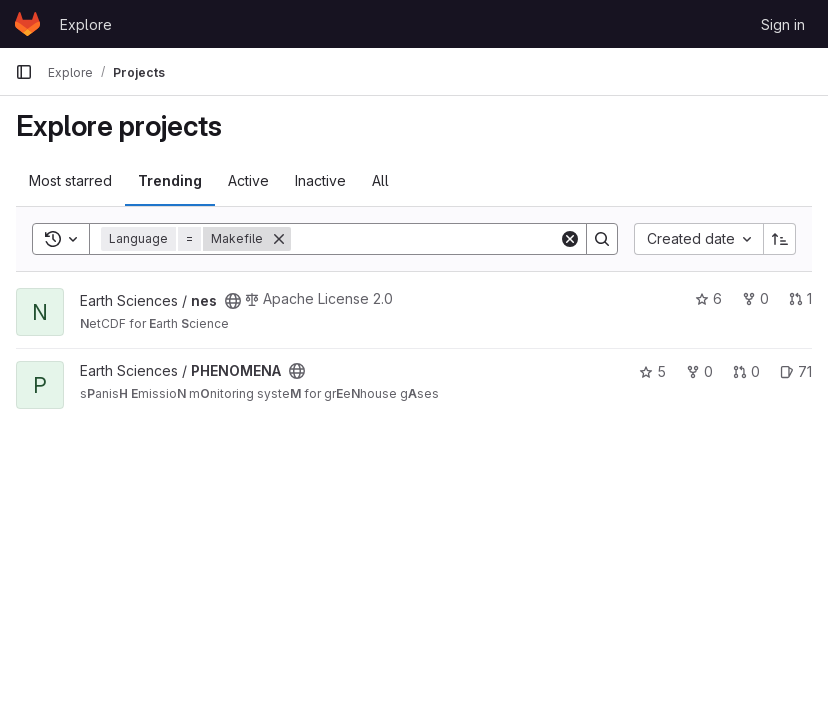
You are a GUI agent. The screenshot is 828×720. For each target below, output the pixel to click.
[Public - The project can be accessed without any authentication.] (233, 301)
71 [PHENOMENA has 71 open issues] (796, 371)
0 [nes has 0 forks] (755, 298)
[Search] (425, 239)
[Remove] (279, 239)
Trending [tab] (170, 180)
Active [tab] (248, 180)
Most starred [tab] (70, 180)
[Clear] (570, 239)
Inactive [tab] (320, 180)
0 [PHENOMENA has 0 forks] (699, 371)
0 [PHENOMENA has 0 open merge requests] (746, 371)
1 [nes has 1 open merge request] (800, 298)
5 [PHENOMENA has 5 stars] (652, 371)
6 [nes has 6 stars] (708, 298)
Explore (86, 24)
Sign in (783, 24)
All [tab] (380, 180)
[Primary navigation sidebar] (24, 72)
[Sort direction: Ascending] (780, 239)
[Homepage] (27, 24)
